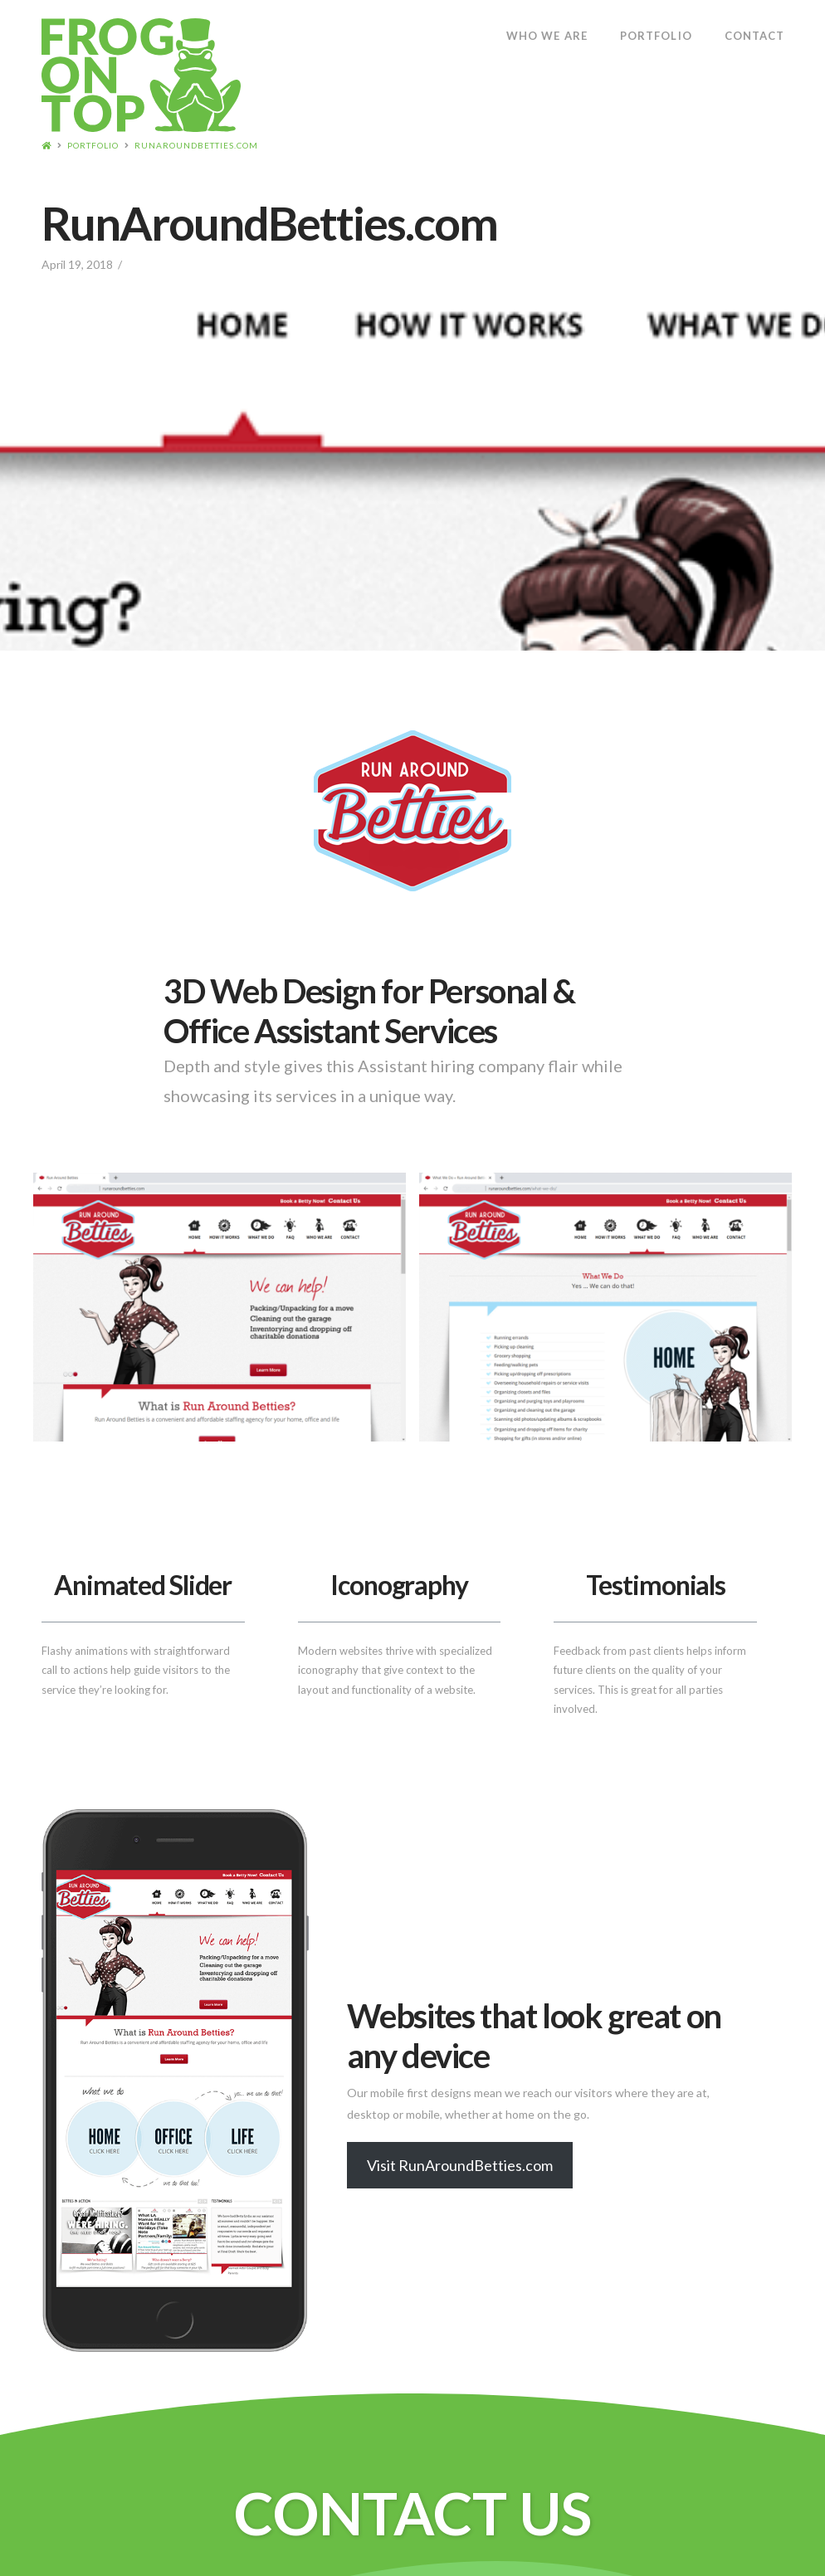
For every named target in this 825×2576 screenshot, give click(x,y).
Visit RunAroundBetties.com (460, 2165)
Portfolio (93, 145)
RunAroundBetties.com (196, 145)
